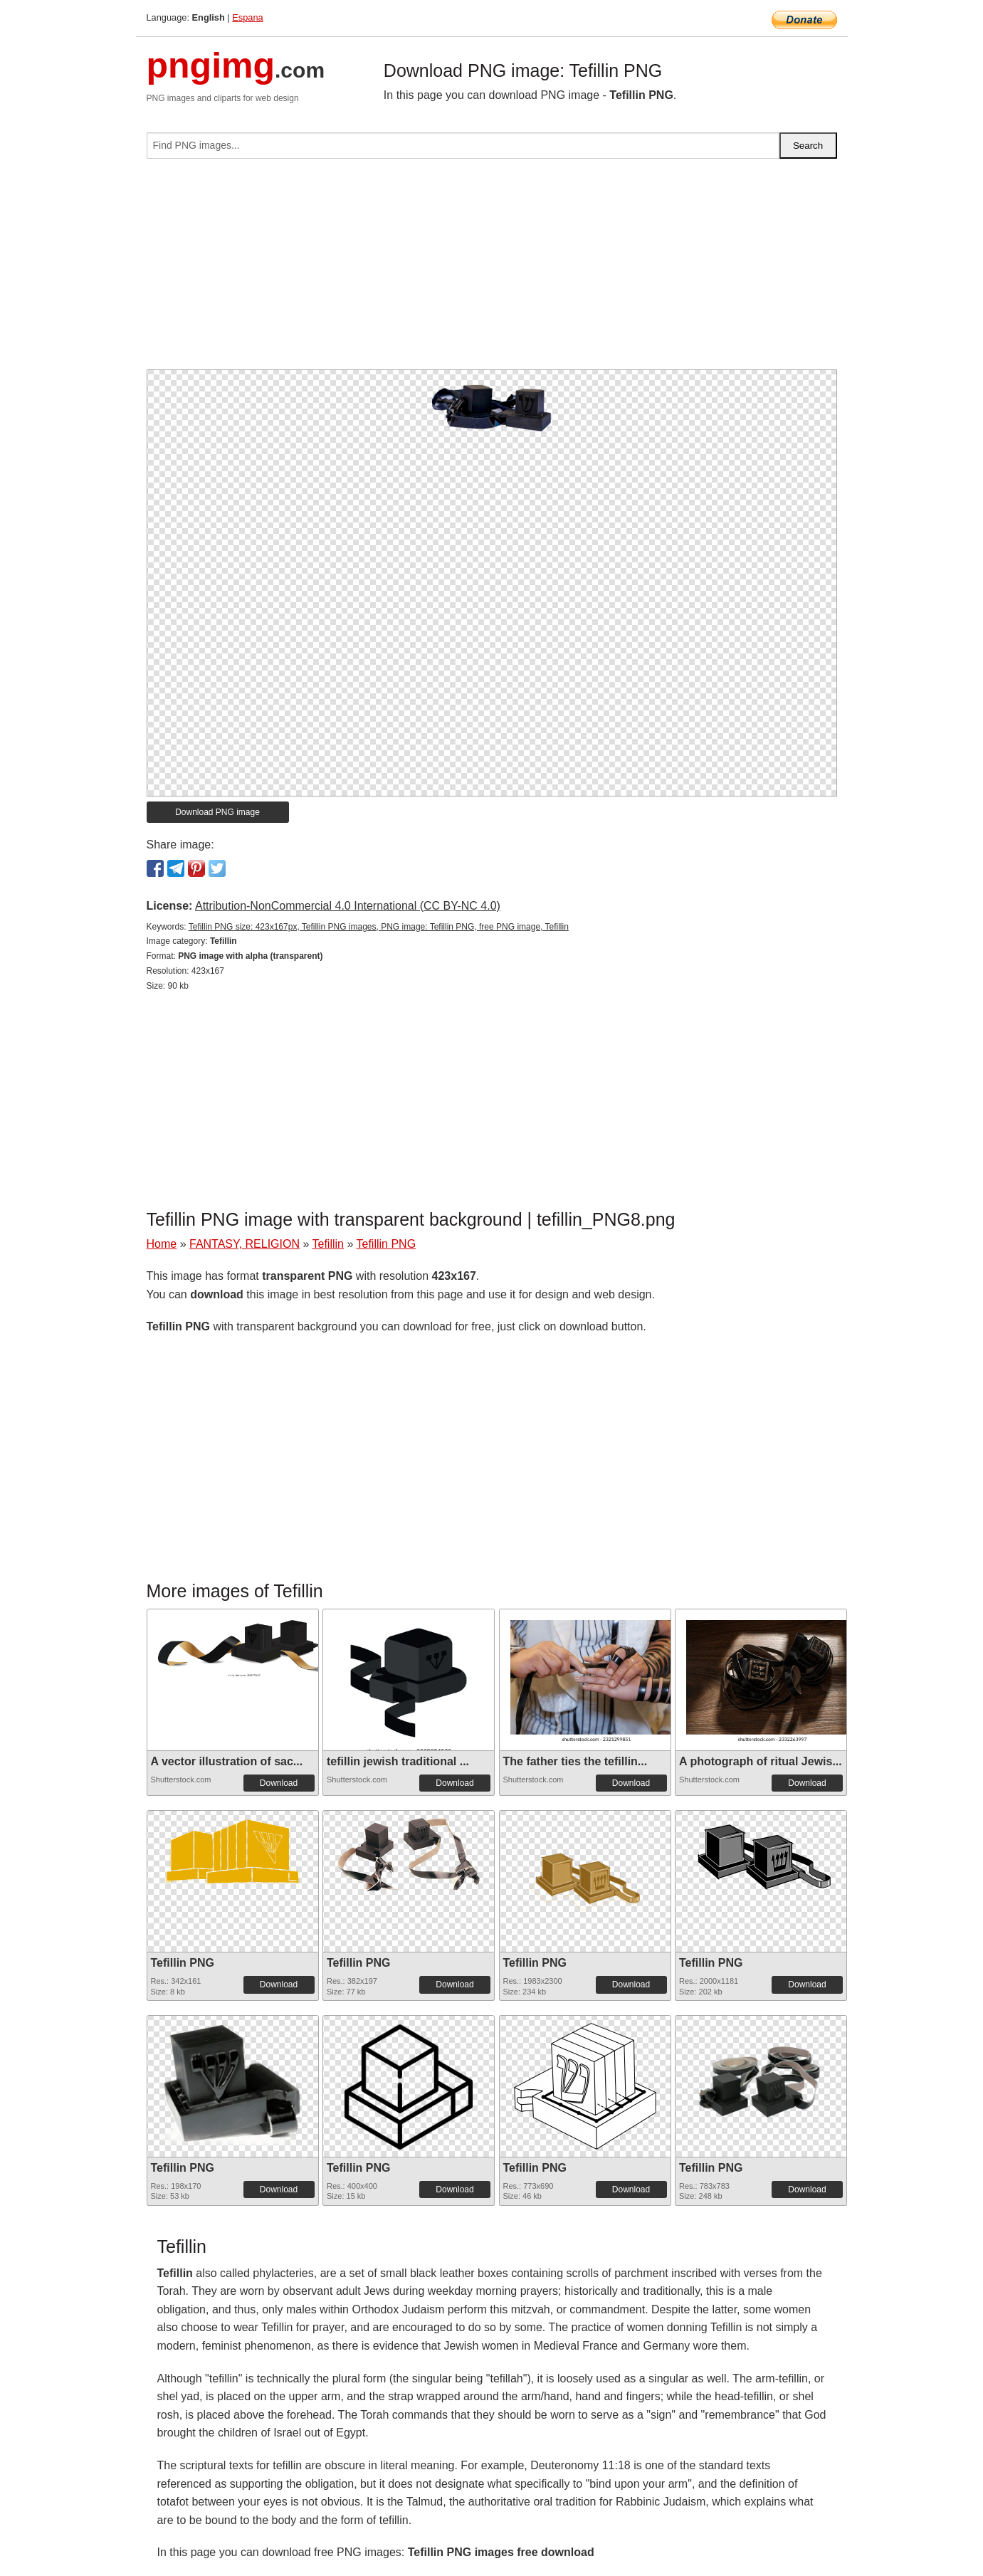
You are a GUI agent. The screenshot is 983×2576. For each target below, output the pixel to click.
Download (279, 1783)
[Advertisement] (492, 269)
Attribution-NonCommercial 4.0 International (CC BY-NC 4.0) (347, 906)
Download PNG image (217, 812)
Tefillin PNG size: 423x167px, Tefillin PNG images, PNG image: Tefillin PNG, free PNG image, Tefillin (379, 927)
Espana (247, 17)
